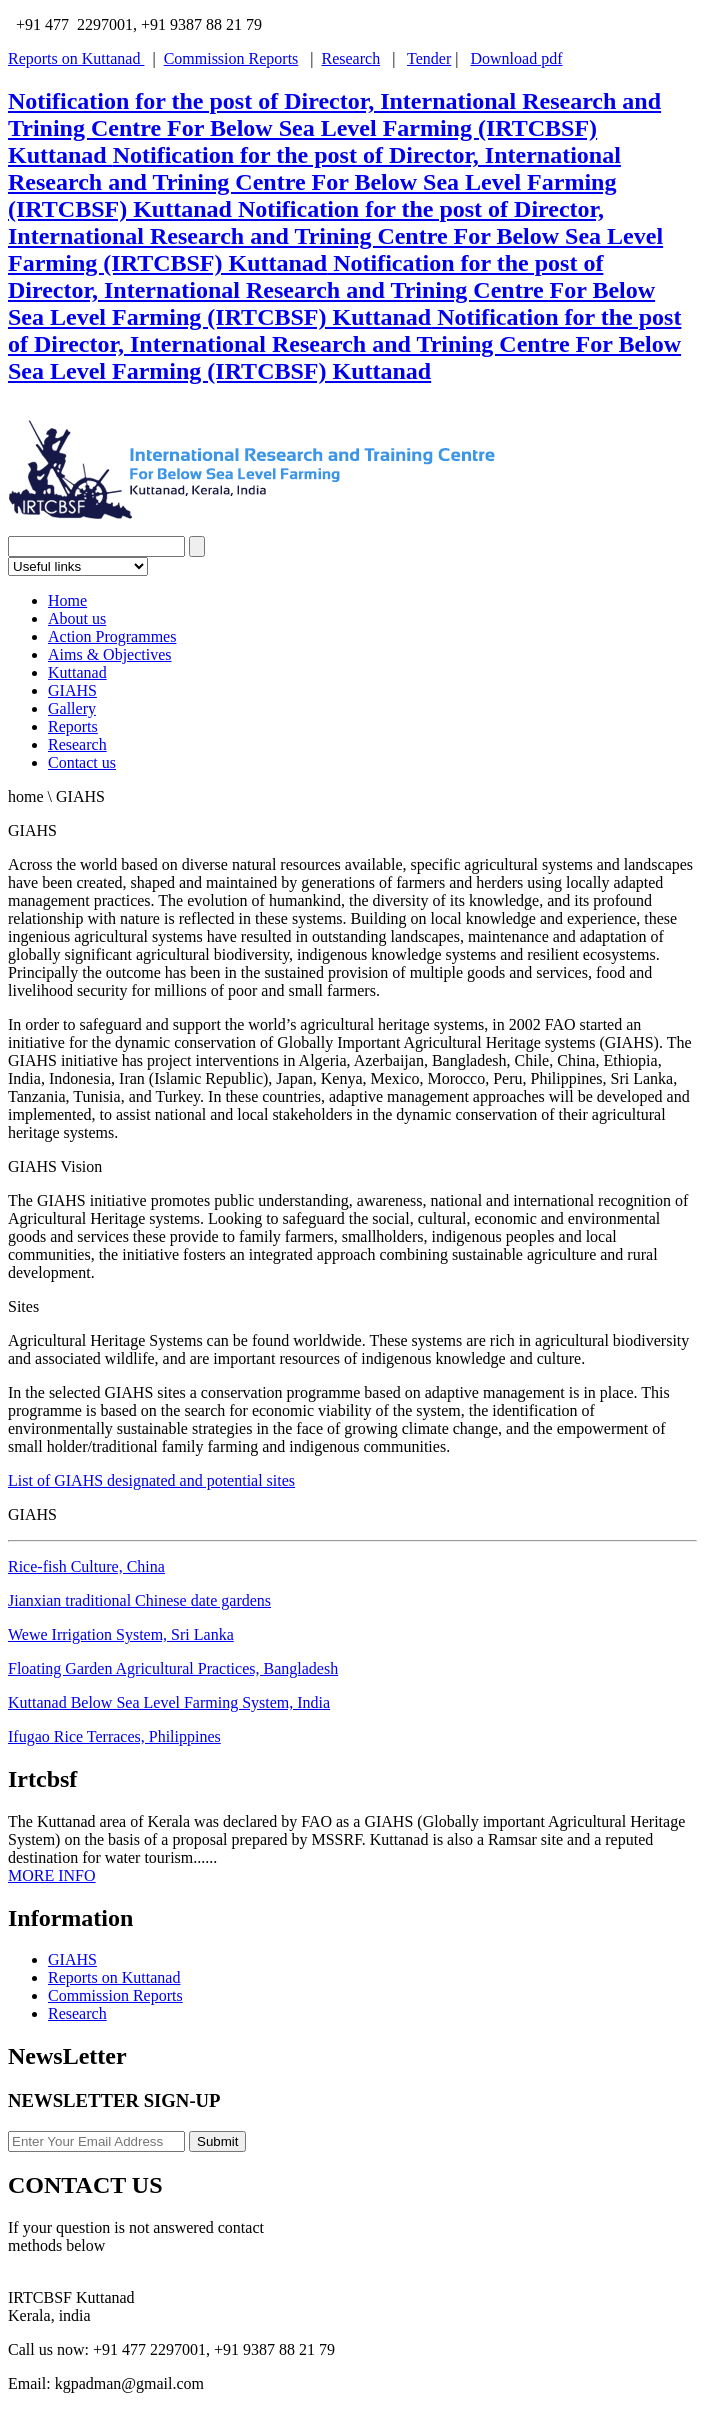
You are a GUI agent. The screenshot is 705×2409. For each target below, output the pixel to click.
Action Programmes (112, 636)
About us (77, 618)
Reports (73, 726)
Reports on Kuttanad (76, 58)
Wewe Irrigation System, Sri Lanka (121, 1634)
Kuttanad (77, 672)
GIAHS (72, 690)
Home (67, 600)
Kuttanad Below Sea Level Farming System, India (169, 1702)
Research (351, 58)
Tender (429, 58)
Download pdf (516, 58)
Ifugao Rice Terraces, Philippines (114, 1736)
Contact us (82, 762)
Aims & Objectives (110, 654)
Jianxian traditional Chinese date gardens (139, 1600)
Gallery (72, 708)
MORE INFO (52, 1875)
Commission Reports (231, 58)
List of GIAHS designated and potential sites (151, 1480)
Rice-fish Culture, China (86, 1566)
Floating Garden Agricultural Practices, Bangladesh (173, 1668)
